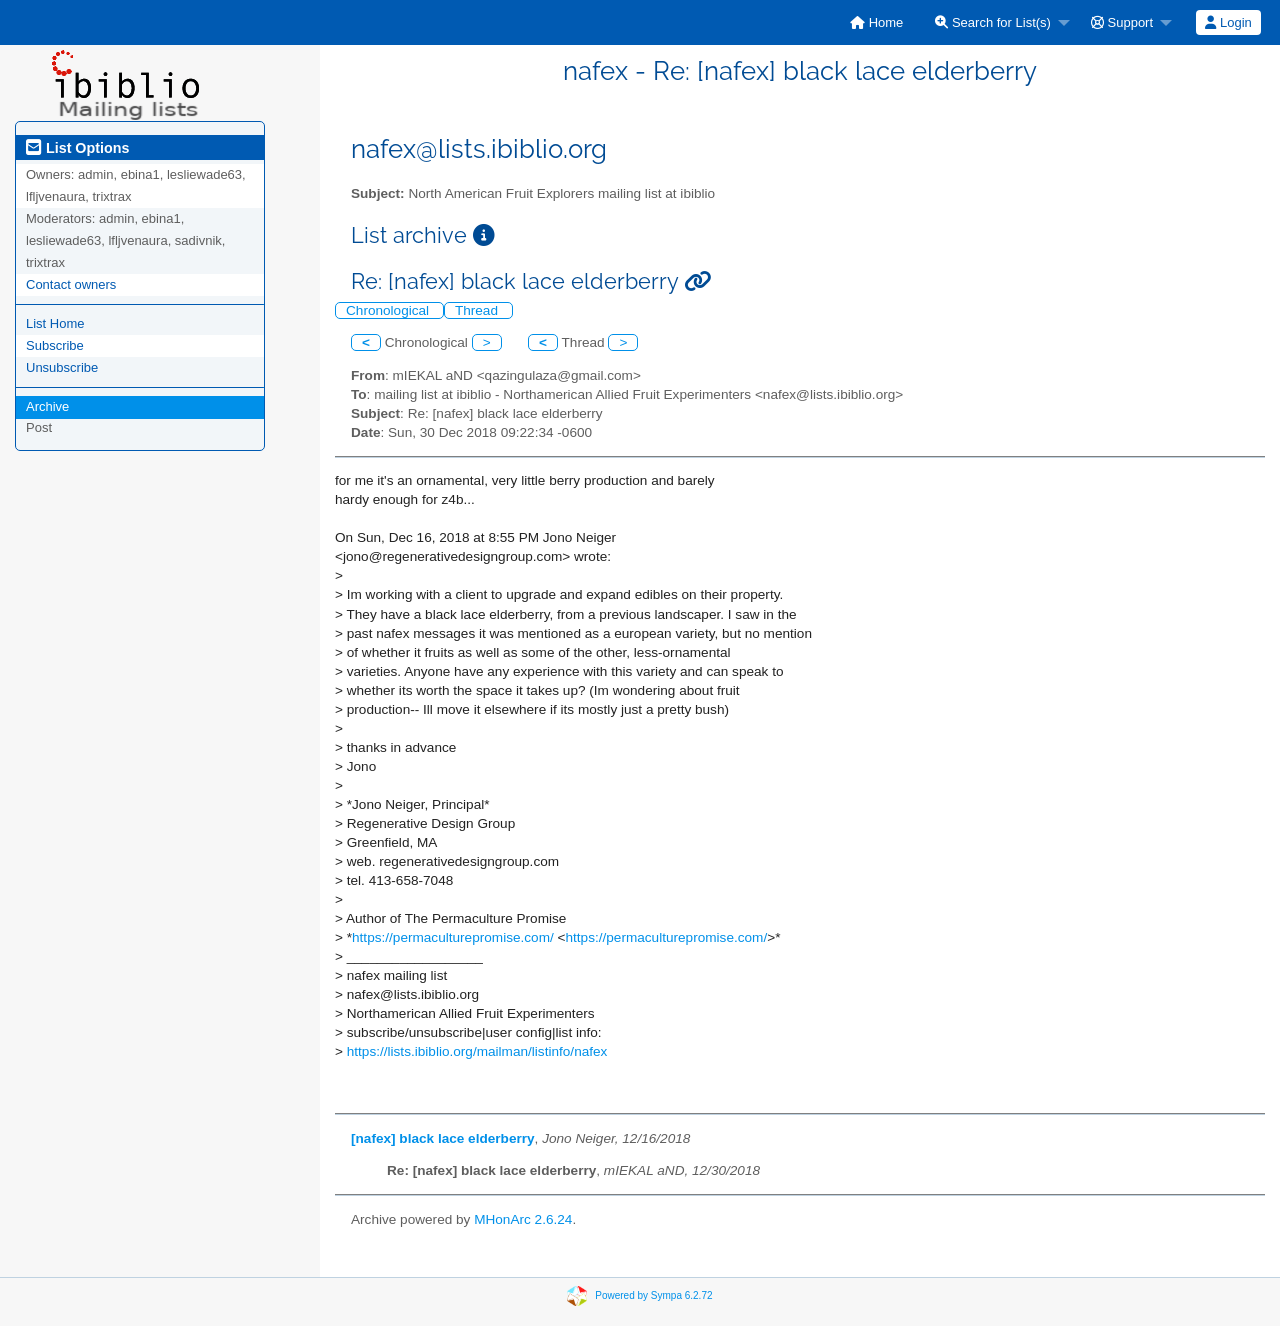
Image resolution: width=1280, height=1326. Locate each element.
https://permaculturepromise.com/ (453, 937)
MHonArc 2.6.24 (523, 1219)
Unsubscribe (62, 367)
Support (1122, 22)
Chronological (389, 310)
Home (876, 22)
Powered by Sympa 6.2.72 (653, 1294)
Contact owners (71, 284)
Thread (478, 310)
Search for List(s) (993, 22)
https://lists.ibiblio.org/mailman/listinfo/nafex (477, 1051)
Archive (47, 406)
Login (1228, 22)
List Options (77, 148)
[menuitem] (876, 22)
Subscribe (55, 345)
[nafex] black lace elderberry (443, 1138)
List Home (55, 323)
